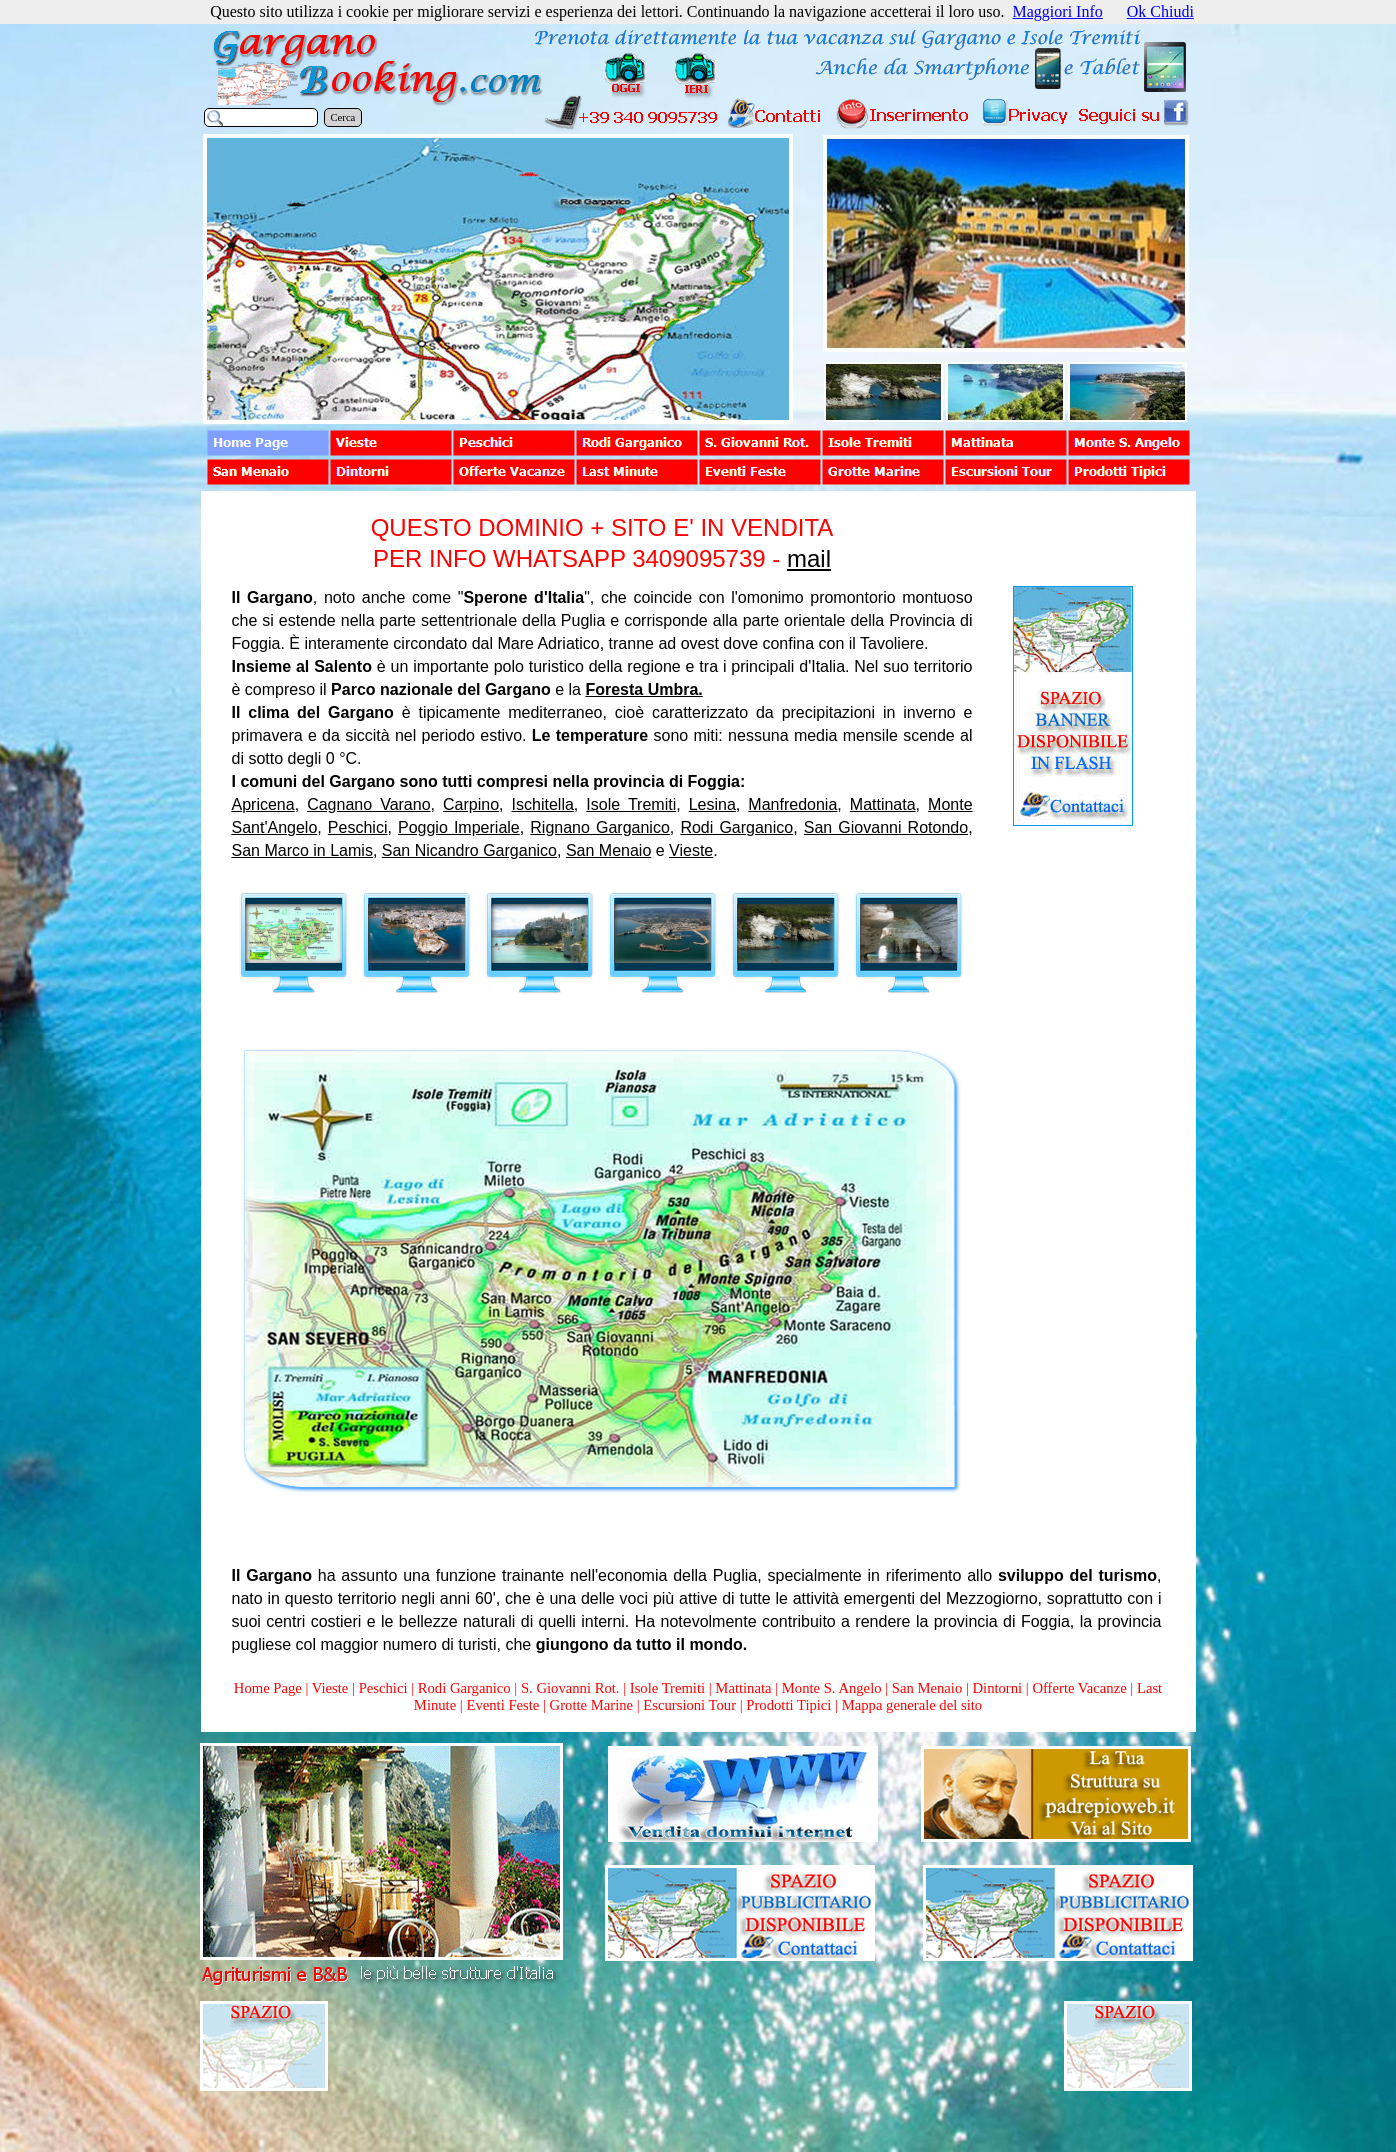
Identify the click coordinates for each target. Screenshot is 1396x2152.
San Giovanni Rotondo (886, 827)
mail (809, 558)
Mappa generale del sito (912, 1705)
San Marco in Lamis (302, 850)
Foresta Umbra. (643, 689)
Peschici (358, 827)
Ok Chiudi (1160, 11)
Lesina (712, 804)
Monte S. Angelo (832, 1688)
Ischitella (543, 804)
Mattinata (883, 804)
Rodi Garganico (736, 827)
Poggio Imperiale (459, 827)
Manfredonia (792, 804)
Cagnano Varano (368, 804)
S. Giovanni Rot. (570, 1688)
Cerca (343, 117)
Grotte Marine (591, 1705)
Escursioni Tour (689, 1705)
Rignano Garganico (600, 827)
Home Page (268, 1688)
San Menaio (608, 850)
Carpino (471, 804)
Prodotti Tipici (788, 1705)
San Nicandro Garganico (469, 850)
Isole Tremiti (631, 804)
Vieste (691, 850)
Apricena (263, 804)
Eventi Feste (504, 1705)
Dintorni (997, 1688)
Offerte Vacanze (1079, 1688)
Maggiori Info (1058, 11)
